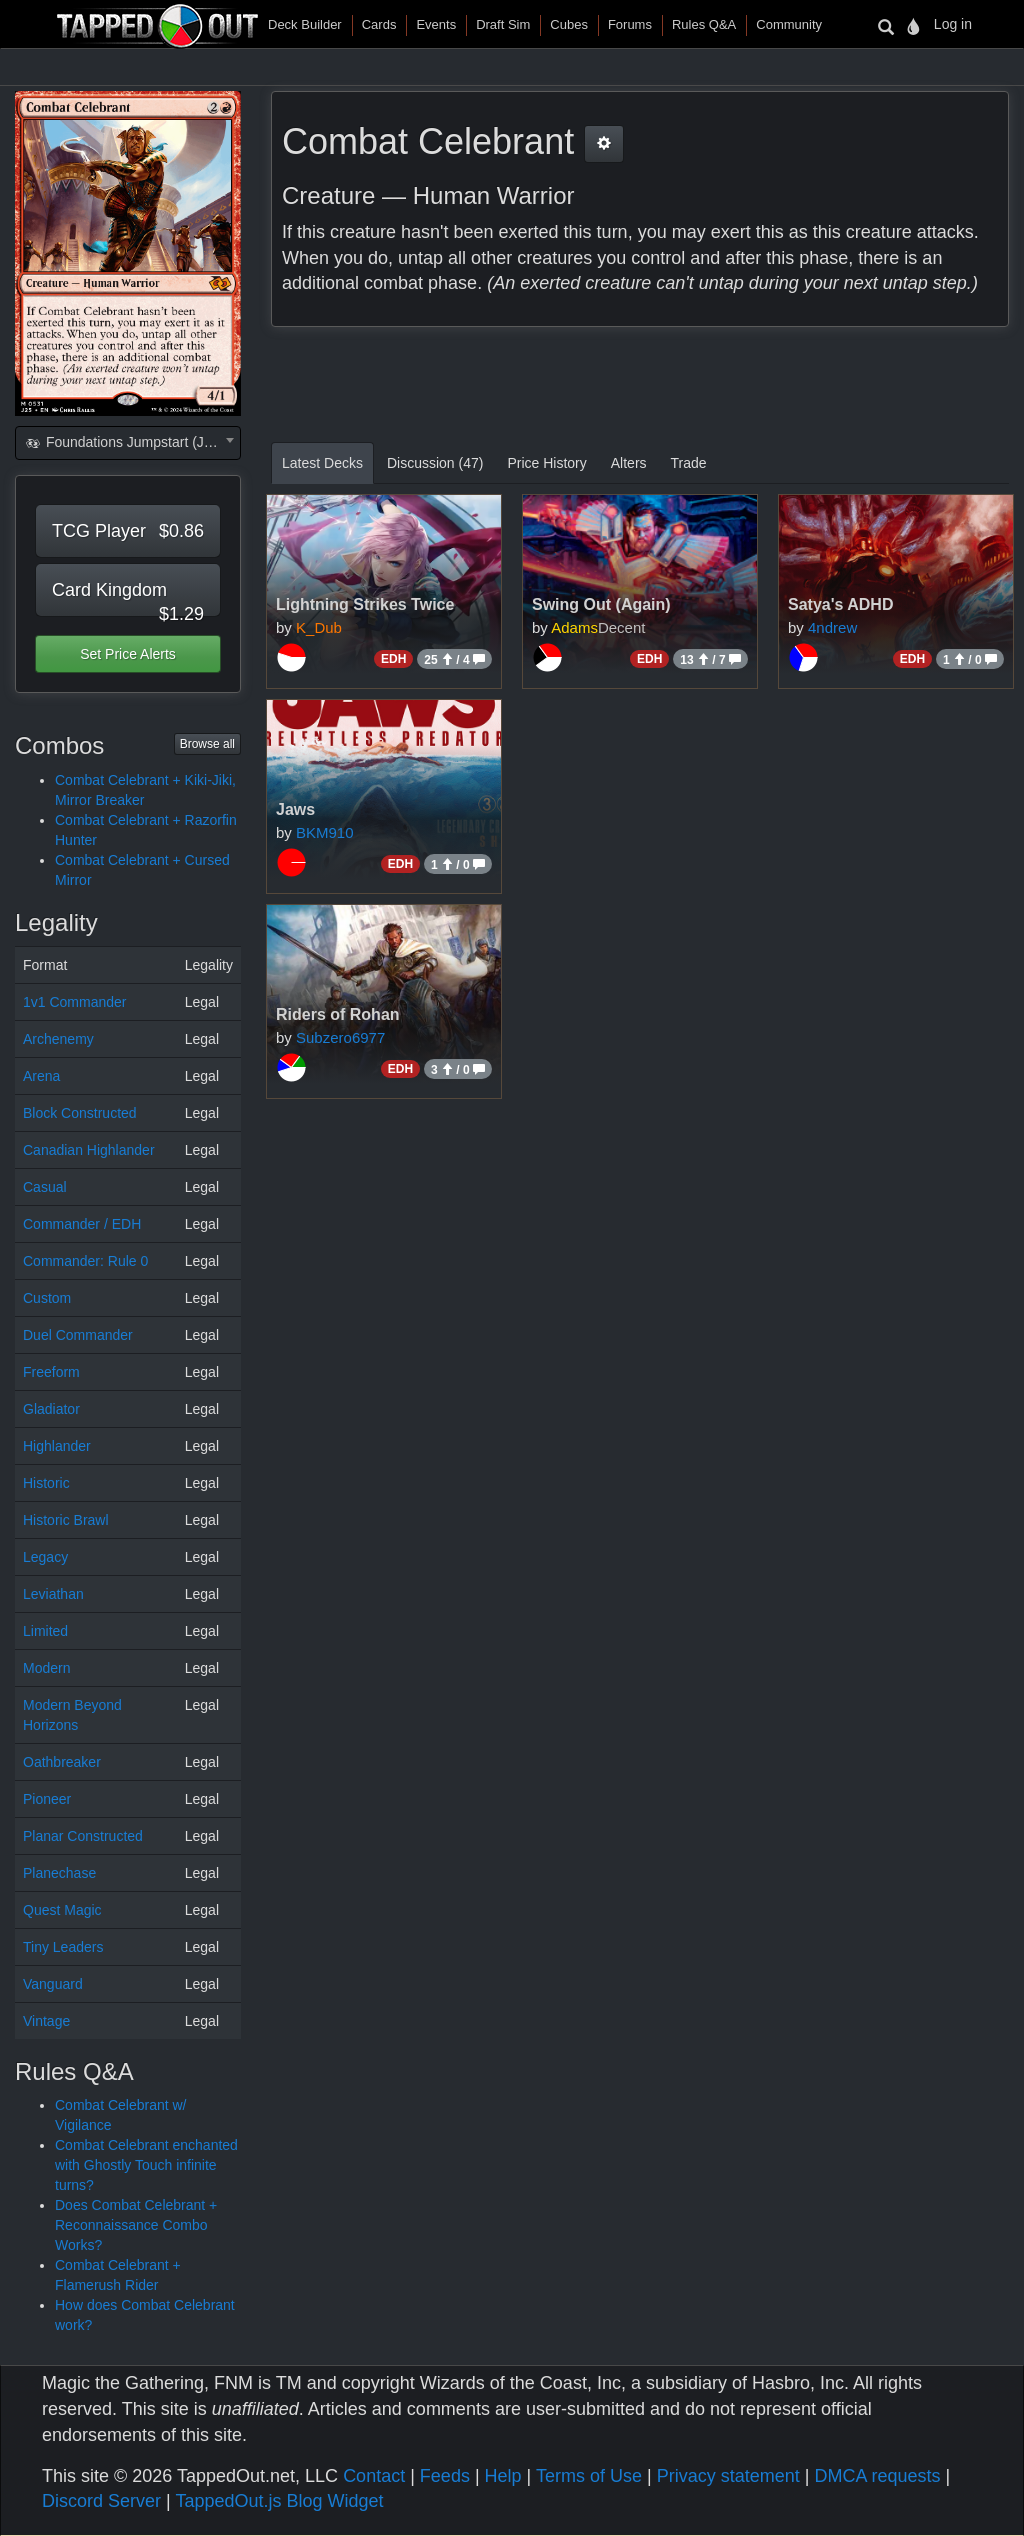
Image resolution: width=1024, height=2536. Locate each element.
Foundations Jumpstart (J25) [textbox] (124, 442)
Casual (45, 1187)
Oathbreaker (62, 1762)
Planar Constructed (83, 1836)
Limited (45, 1631)
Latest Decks (322, 463)
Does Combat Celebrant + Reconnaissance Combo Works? (136, 2225)
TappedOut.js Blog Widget (279, 2501)
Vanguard (53, 1984)
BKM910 (325, 832)
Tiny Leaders (63, 1947)
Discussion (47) (435, 463)
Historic (46, 1483)
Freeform (51, 1372)
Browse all (207, 744)
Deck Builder (305, 24)
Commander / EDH (82, 1224)
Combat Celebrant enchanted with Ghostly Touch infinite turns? (146, 2165)
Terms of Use (589, 2476)
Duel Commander (78, 1335)
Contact (374, 2476)
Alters (629, 463)
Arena (41, 1076)
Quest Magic (62, 1910)
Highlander (57, 1446)
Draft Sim (503, 24)
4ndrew (832, 627)
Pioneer (47, 1799)
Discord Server (101, 2501)
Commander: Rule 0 (85, 1261)
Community (789, 24)
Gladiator (51, 1409)
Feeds (445, 2476)
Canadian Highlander (89, 1150)
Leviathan (53, 1594)
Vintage (46, 2021)
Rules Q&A (704, 24)
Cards (379, 24)
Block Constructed (80, 1113)
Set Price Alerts (128, 654)
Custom (47, 1298)
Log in (953, 24)
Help (503, 2476)
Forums (630, 24)
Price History (546, 463)
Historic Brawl (66, 1520)
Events (436, 24)
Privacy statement (728, 2476)
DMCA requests (877, 2476)
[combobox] (128, 443)
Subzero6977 (340, 1037)
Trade (689, 463)
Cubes (569, 24)
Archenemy (58, 1039)
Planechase (59, 1873)
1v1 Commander (75, 1002)
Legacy (45, 1557)
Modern (46, 1668)
